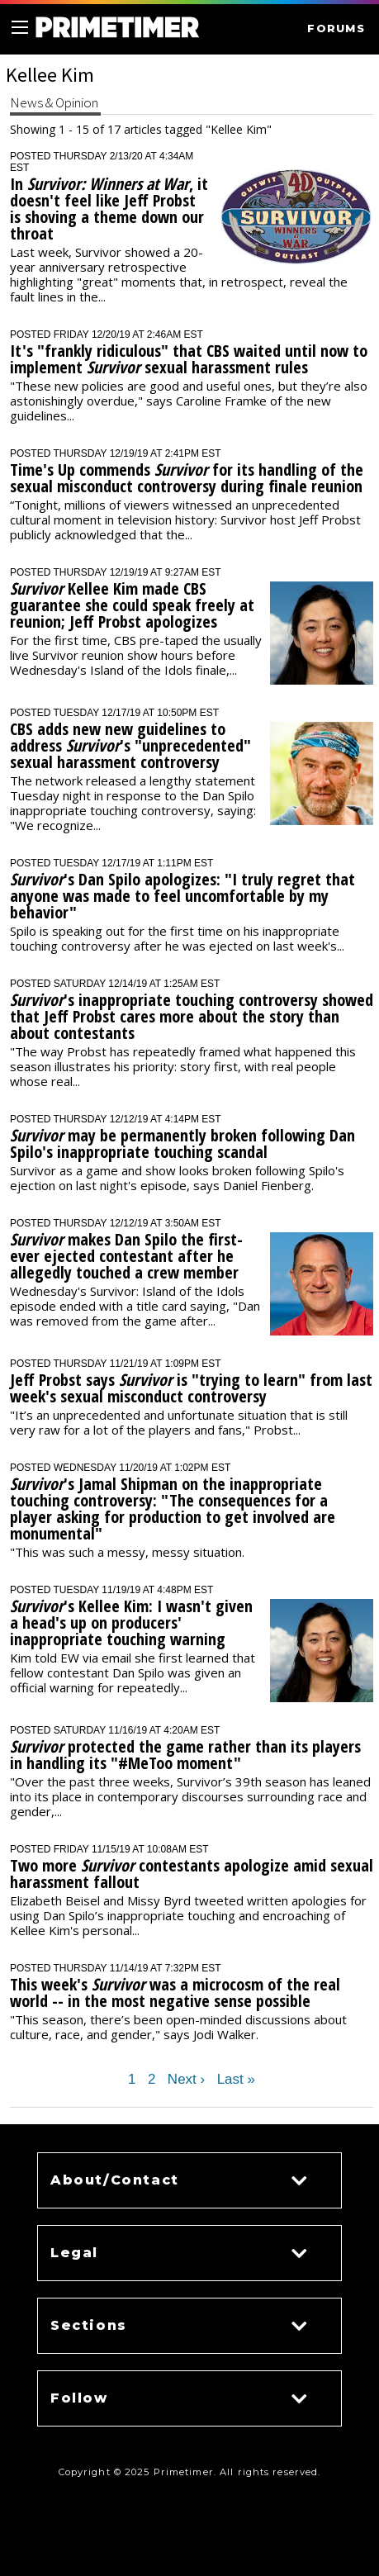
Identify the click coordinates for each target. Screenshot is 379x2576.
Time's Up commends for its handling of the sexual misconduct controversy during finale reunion (186, 477)
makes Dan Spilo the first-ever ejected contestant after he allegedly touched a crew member (126, 1255)
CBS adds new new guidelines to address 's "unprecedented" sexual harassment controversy (130, 745)
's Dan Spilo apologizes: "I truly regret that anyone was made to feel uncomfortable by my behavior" (182, 895)
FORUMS (336, 28)
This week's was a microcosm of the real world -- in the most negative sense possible (175, 1992)
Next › (186, 2079)
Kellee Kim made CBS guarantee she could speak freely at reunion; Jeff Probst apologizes (132, 605)
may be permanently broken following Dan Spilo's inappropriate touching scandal (182, 1143)
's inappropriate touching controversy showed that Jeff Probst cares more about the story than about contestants (191, 1016)
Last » (236, 2079)
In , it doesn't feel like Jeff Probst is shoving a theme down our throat (109, 208)
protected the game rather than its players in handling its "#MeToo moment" (185, 1754)
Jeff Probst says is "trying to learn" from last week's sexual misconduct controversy (191, 1388)
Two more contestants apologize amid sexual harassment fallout (191, 1873)
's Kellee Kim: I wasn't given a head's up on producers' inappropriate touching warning (131, 1622)
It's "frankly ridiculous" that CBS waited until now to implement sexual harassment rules (188, 358)
